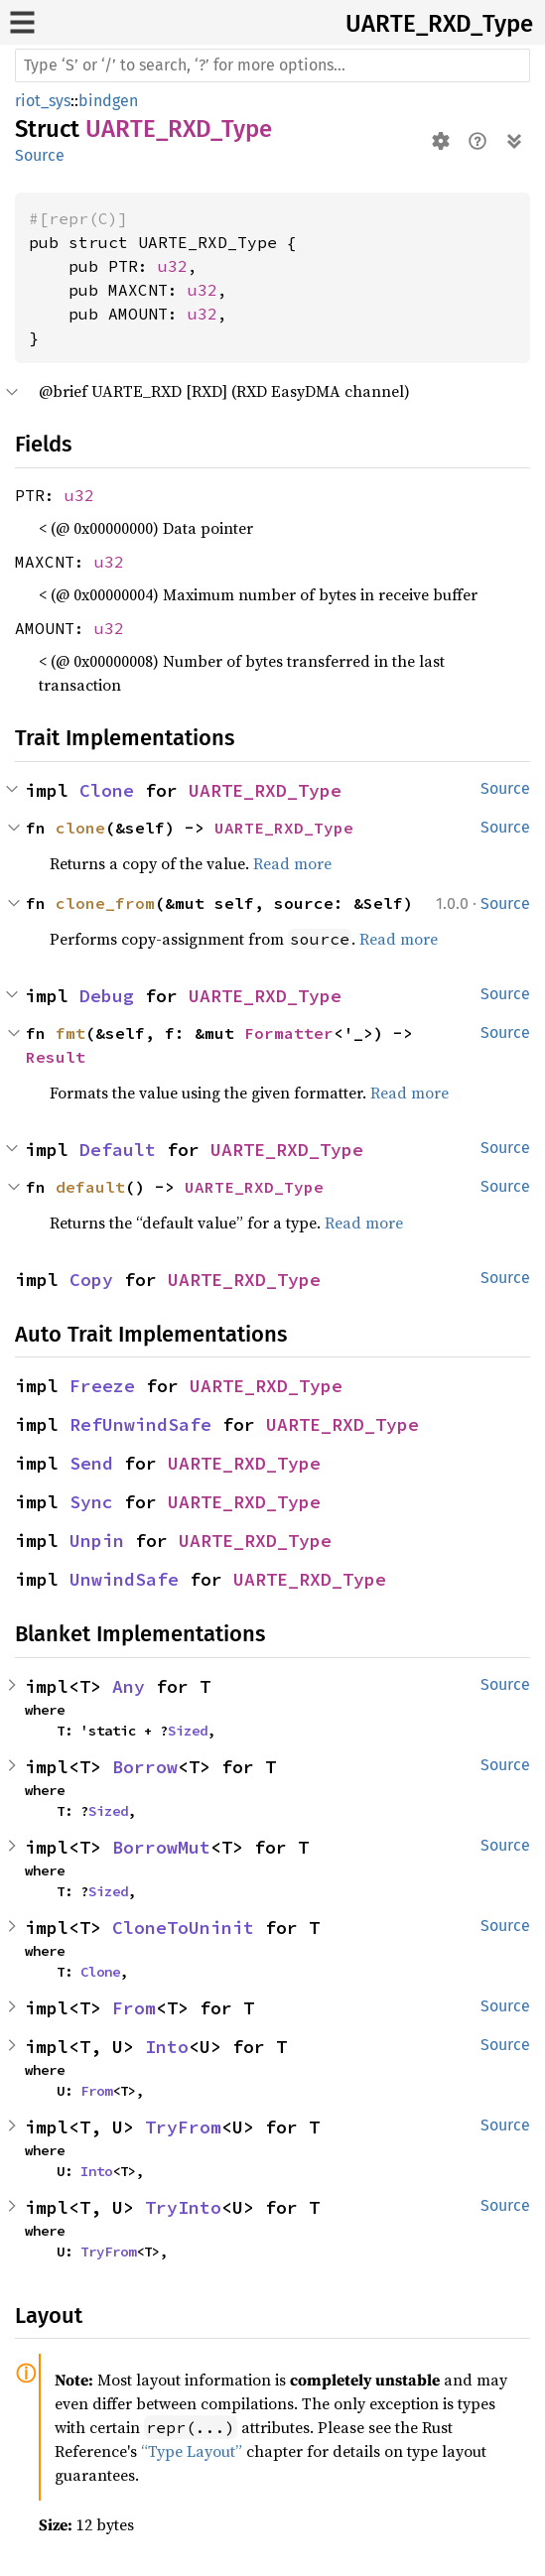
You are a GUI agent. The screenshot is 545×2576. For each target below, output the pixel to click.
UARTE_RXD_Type (439, 24)
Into (167, 2046)
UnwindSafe (124, 1579)
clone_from (105, 903)
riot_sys (42, 100)
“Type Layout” (191, 2451)
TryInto (183, 2207)
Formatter (289, 1033)
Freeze (102, 1385)
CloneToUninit (183, 1927)
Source (40, 155)
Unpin (96, 1540)
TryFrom (183, 2127)
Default (117, 1149)
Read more (292, 863)
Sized (187, 1730)
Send (91, 1463)
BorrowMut (161, 1847)
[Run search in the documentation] (272, 65)
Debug (106, 995)
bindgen (108, 100)
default (90, 1187)
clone (80, 827)
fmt (70, 1033)
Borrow (145, 1766)
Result (55, 1057)
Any (128, 1686)
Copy (91, 1279)
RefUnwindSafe (140, 1424)
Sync (91, 1501)
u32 (173, 266)
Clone (106, 790)
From (134, 2007)
